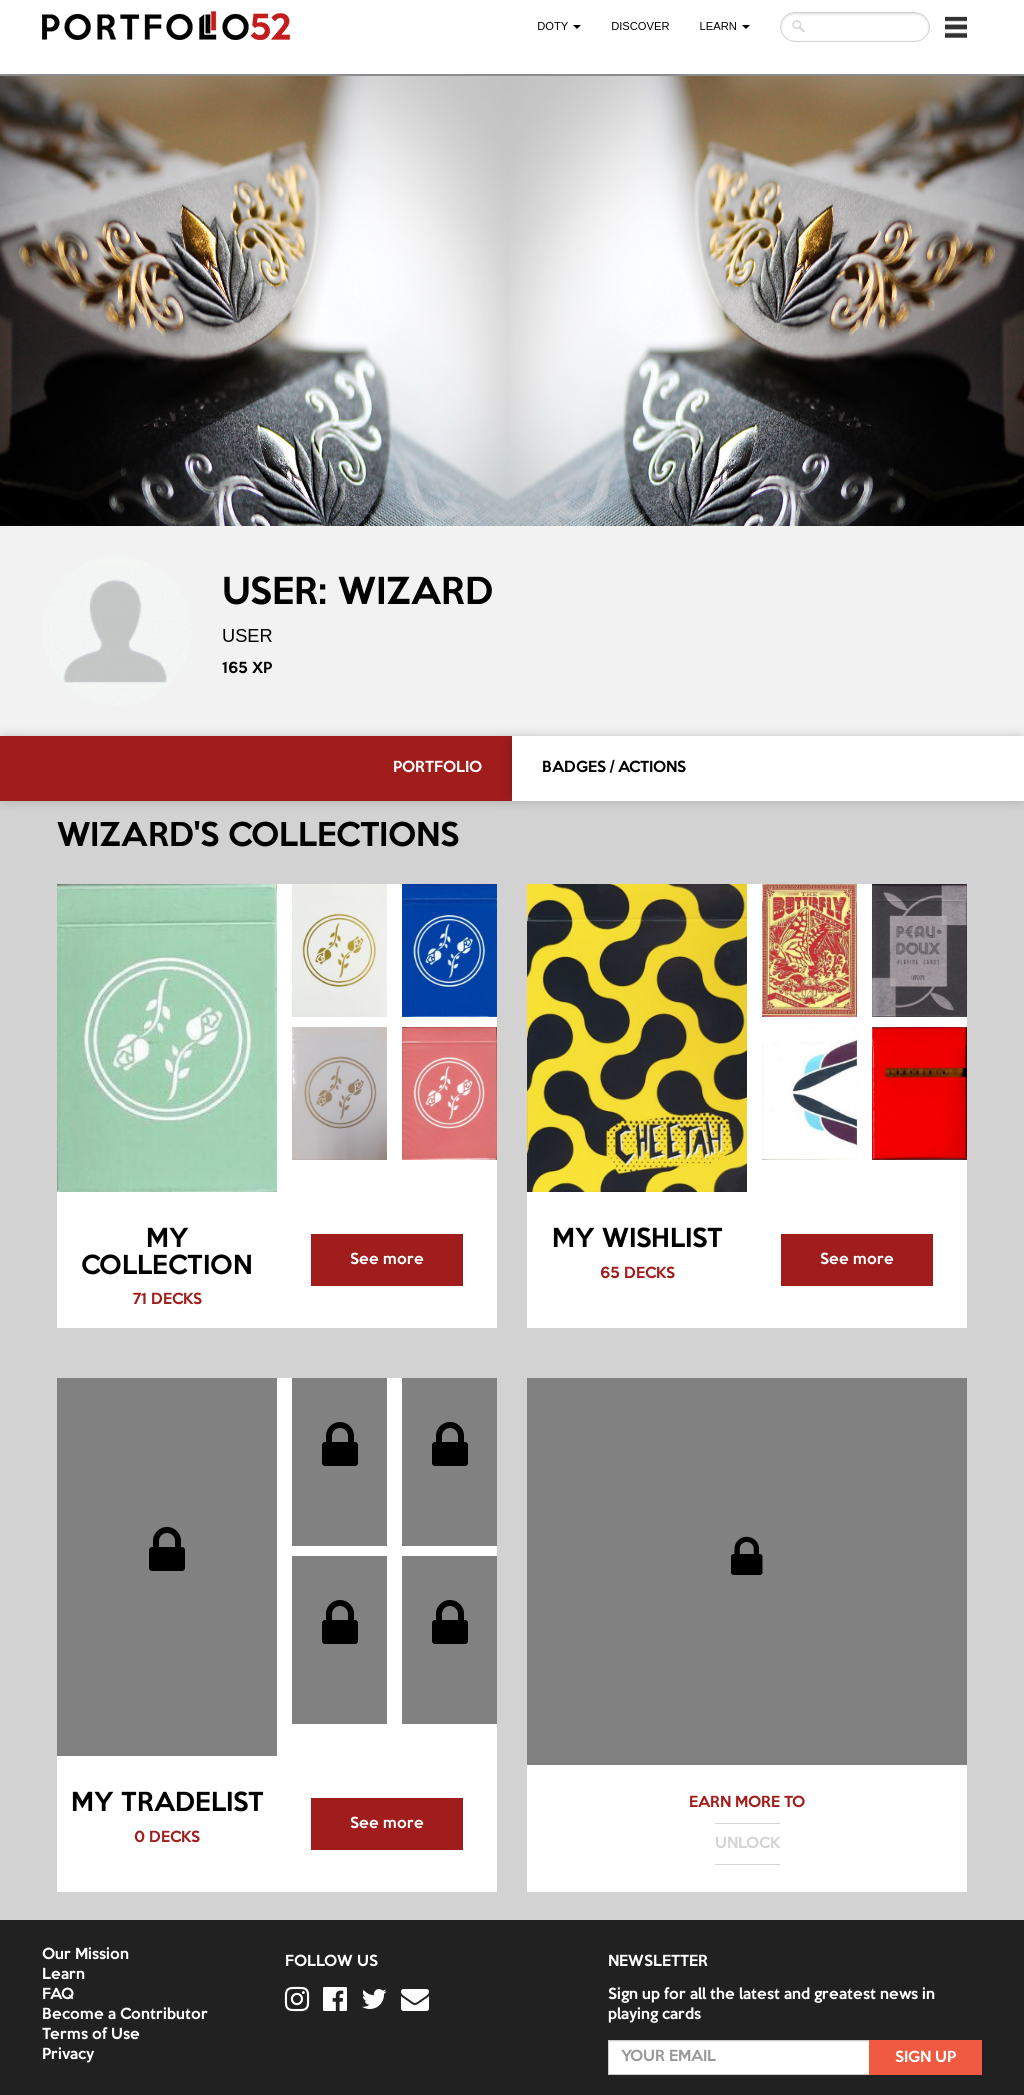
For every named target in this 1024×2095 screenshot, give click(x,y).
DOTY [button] (559, 26)
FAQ (58, 1995)
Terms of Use (91, 2035)
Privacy (68, 2055)
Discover (640, 26)
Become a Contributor (125, 2015)
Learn (63, 1975)
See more (387, 1260)
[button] (956, 27)
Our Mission (85, 1955)
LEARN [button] (725, 26)
